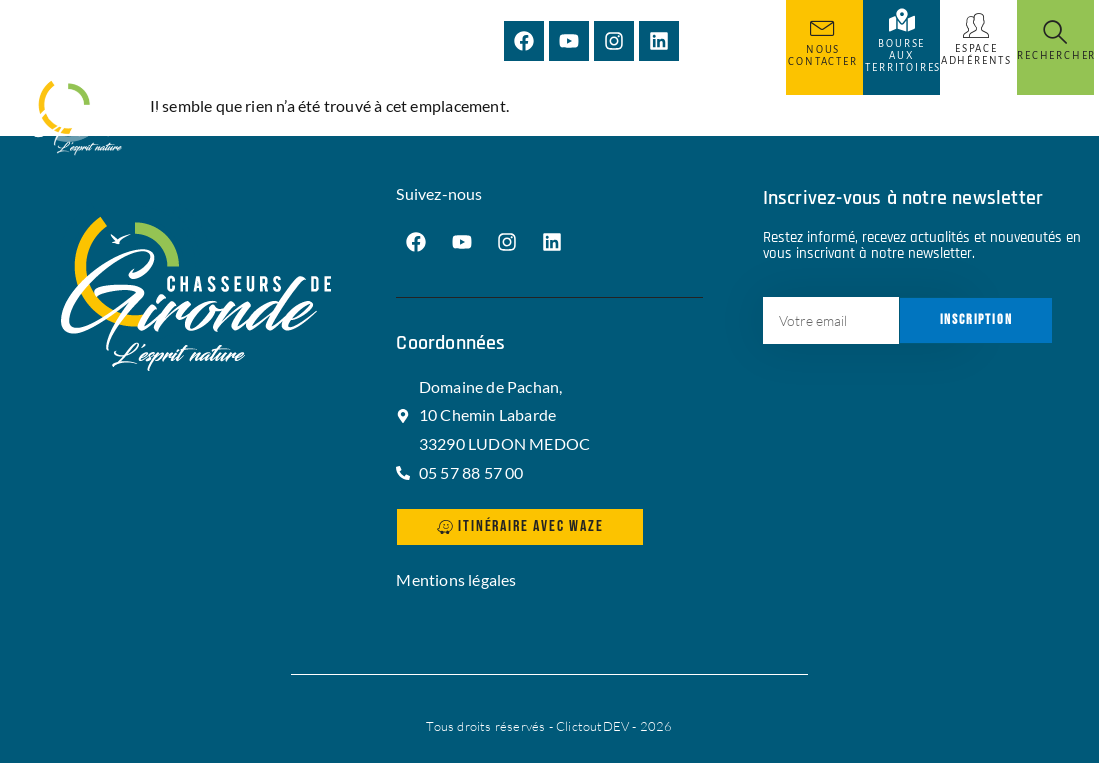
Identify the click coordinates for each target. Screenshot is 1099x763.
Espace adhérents (976, 54)
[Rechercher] (1055, 32)
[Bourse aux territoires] (902, 20)
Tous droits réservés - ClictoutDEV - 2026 (549, 726)
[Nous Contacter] (823, 26)
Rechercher (1056, 55)
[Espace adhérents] (976, 26)
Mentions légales (456, 579)
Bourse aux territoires (903, 55)
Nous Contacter (822, 55)
